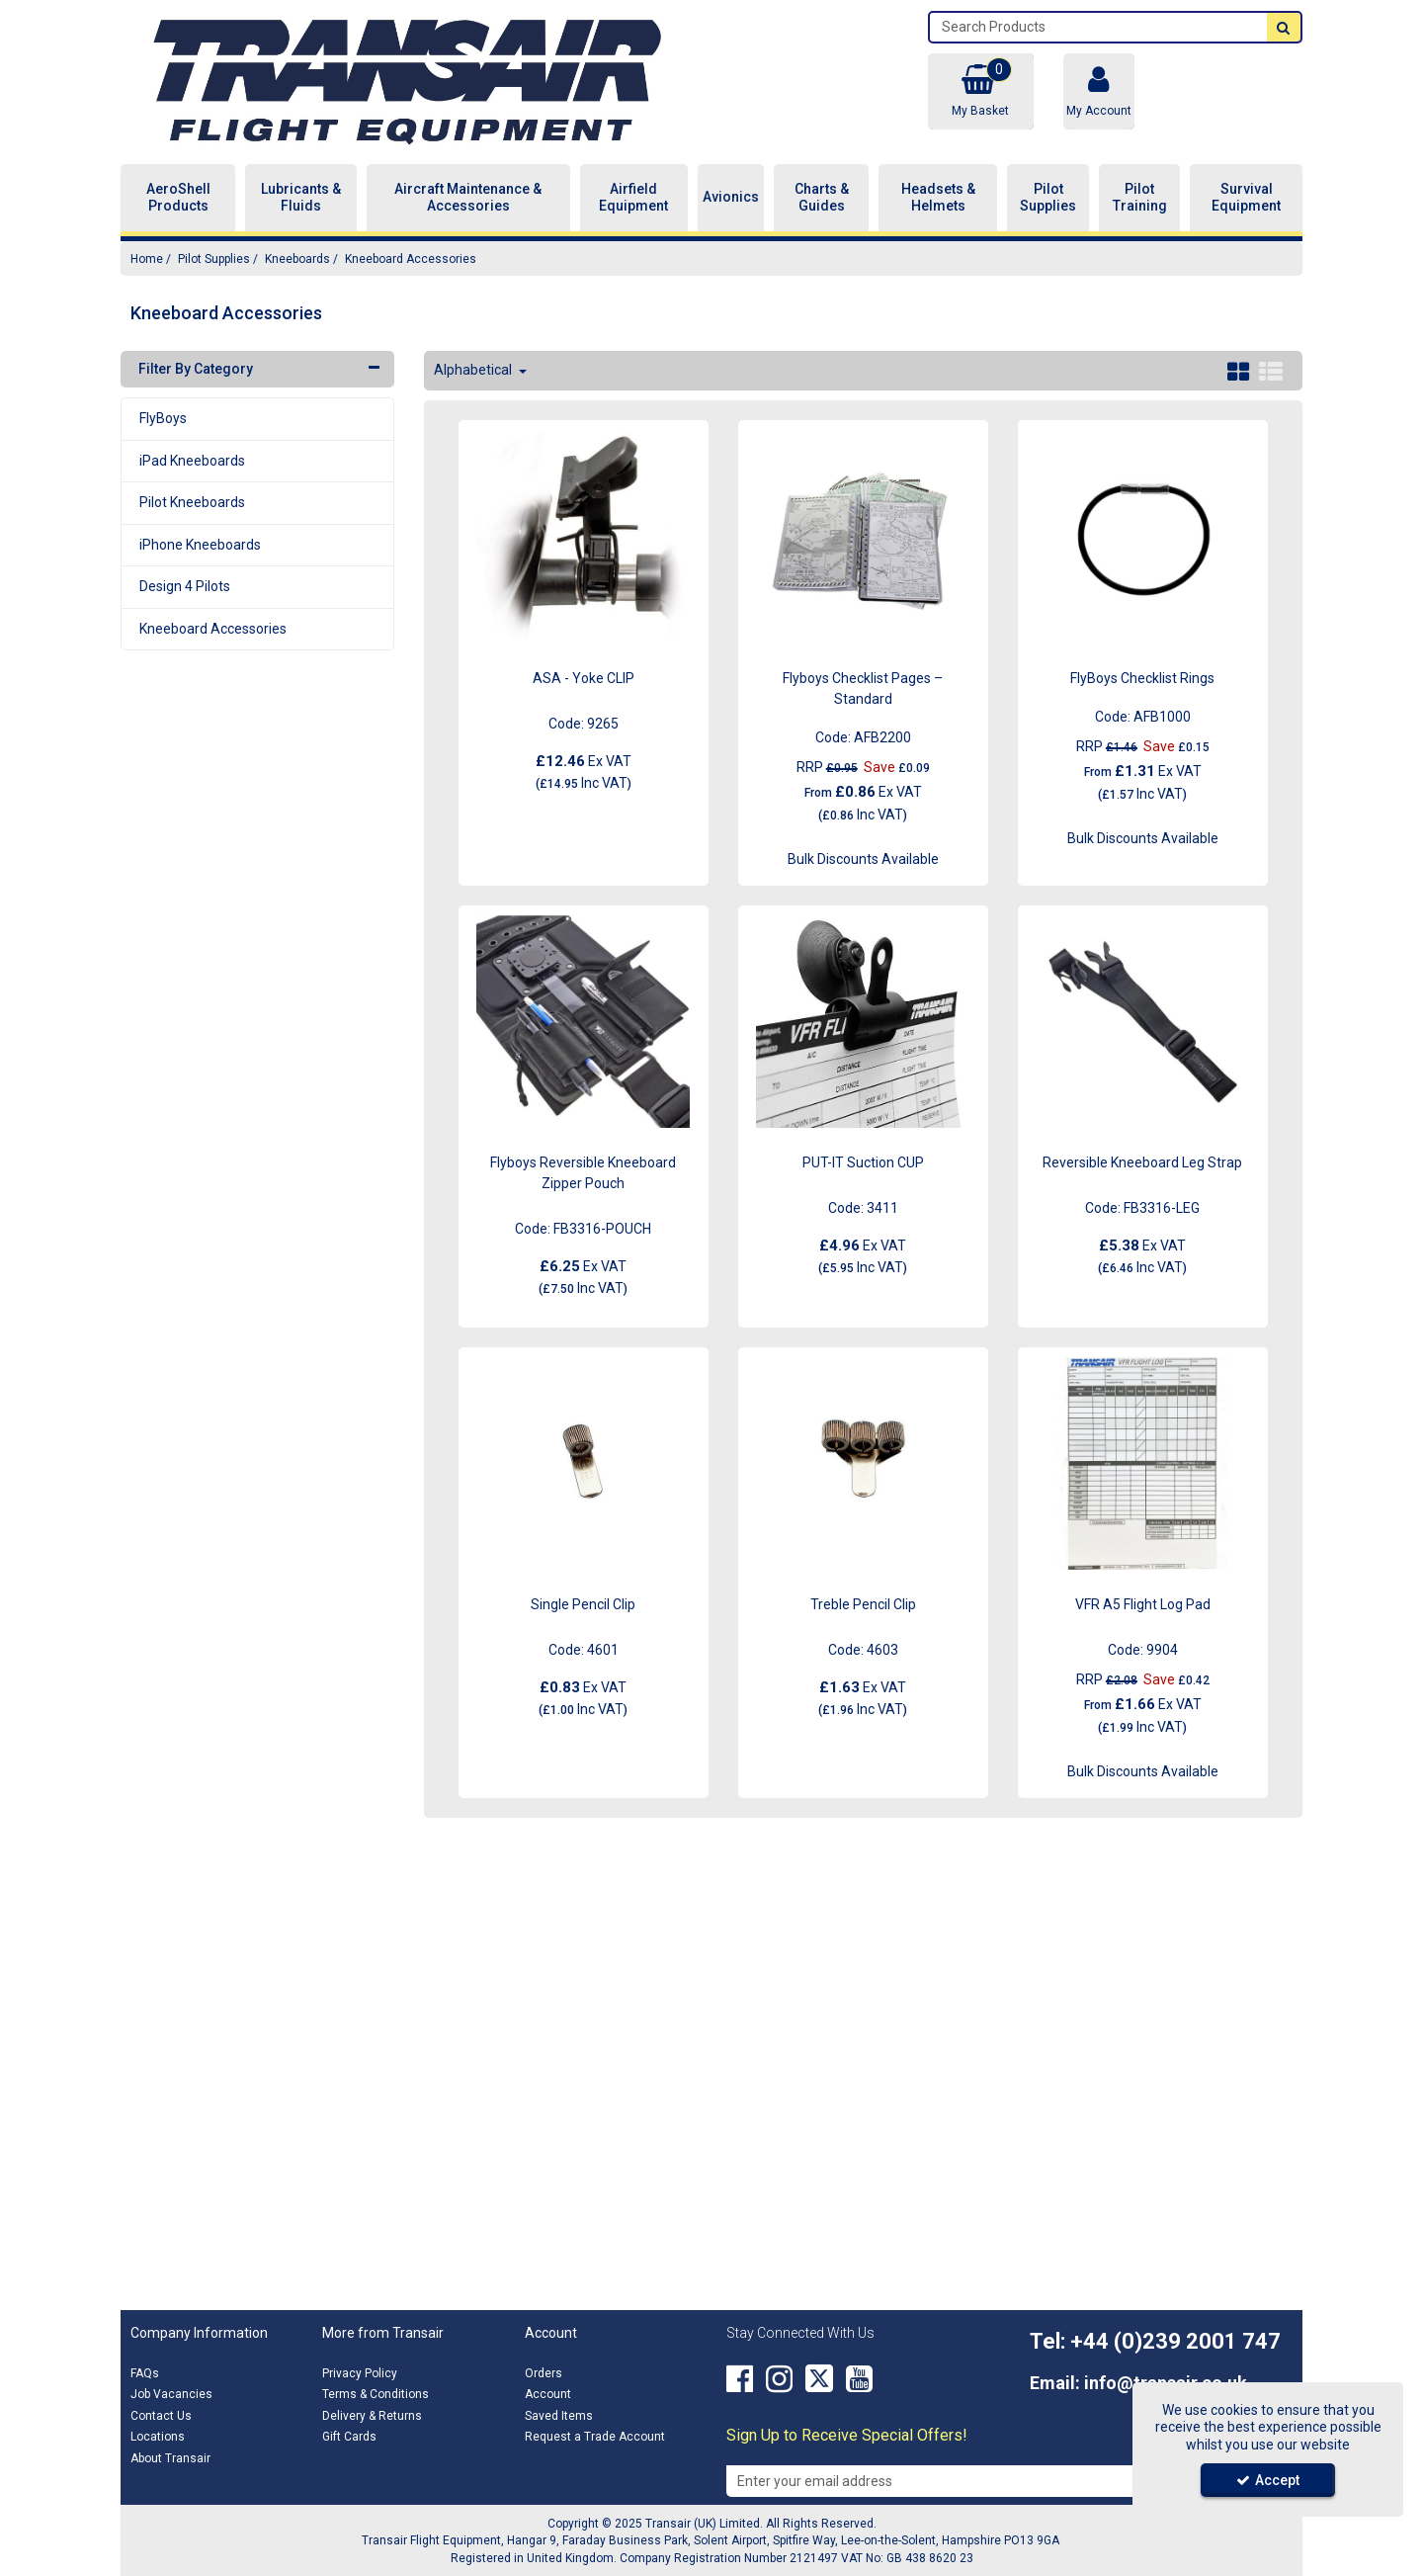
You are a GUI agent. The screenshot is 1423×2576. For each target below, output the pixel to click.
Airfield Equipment (633, 198)
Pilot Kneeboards (192, 502)
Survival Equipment (1246, 198)
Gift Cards (349, 2437)
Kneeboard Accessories (213, 629)
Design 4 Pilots (184, 586)
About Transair (170, 2458)
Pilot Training (1140, 198)
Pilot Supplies (1048, 198)
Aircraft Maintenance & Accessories (468, 198)
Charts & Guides (822, 198)
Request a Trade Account (595, 2437)
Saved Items (559, 2416)
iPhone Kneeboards (200, 545)
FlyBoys (163, 418)
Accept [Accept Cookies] (1267, 2480)
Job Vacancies (171, 2394)
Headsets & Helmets (938, 198)
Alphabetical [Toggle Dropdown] (474, 370)
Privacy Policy (359, 2373)
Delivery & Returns (372, 2416)
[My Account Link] (1098, 91)
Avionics (731, 197)
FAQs (144, 2373)
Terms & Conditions (375, 2394)
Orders (543, 2373)
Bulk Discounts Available (863, 859)
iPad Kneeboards (192, 461)
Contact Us (161, 2416)
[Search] (1098, 27)
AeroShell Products (178, 198)
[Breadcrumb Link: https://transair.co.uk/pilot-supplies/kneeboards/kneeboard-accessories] (410, 258)
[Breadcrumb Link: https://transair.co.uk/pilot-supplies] (214, 258)
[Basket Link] (980, 91)
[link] (739, 2379)
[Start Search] (1283, 27)
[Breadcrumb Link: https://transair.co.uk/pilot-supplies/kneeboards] (297, 258)
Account (548, 2394)
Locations (157, 2437)
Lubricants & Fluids (301, 198)
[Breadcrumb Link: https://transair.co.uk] (146, 258)
